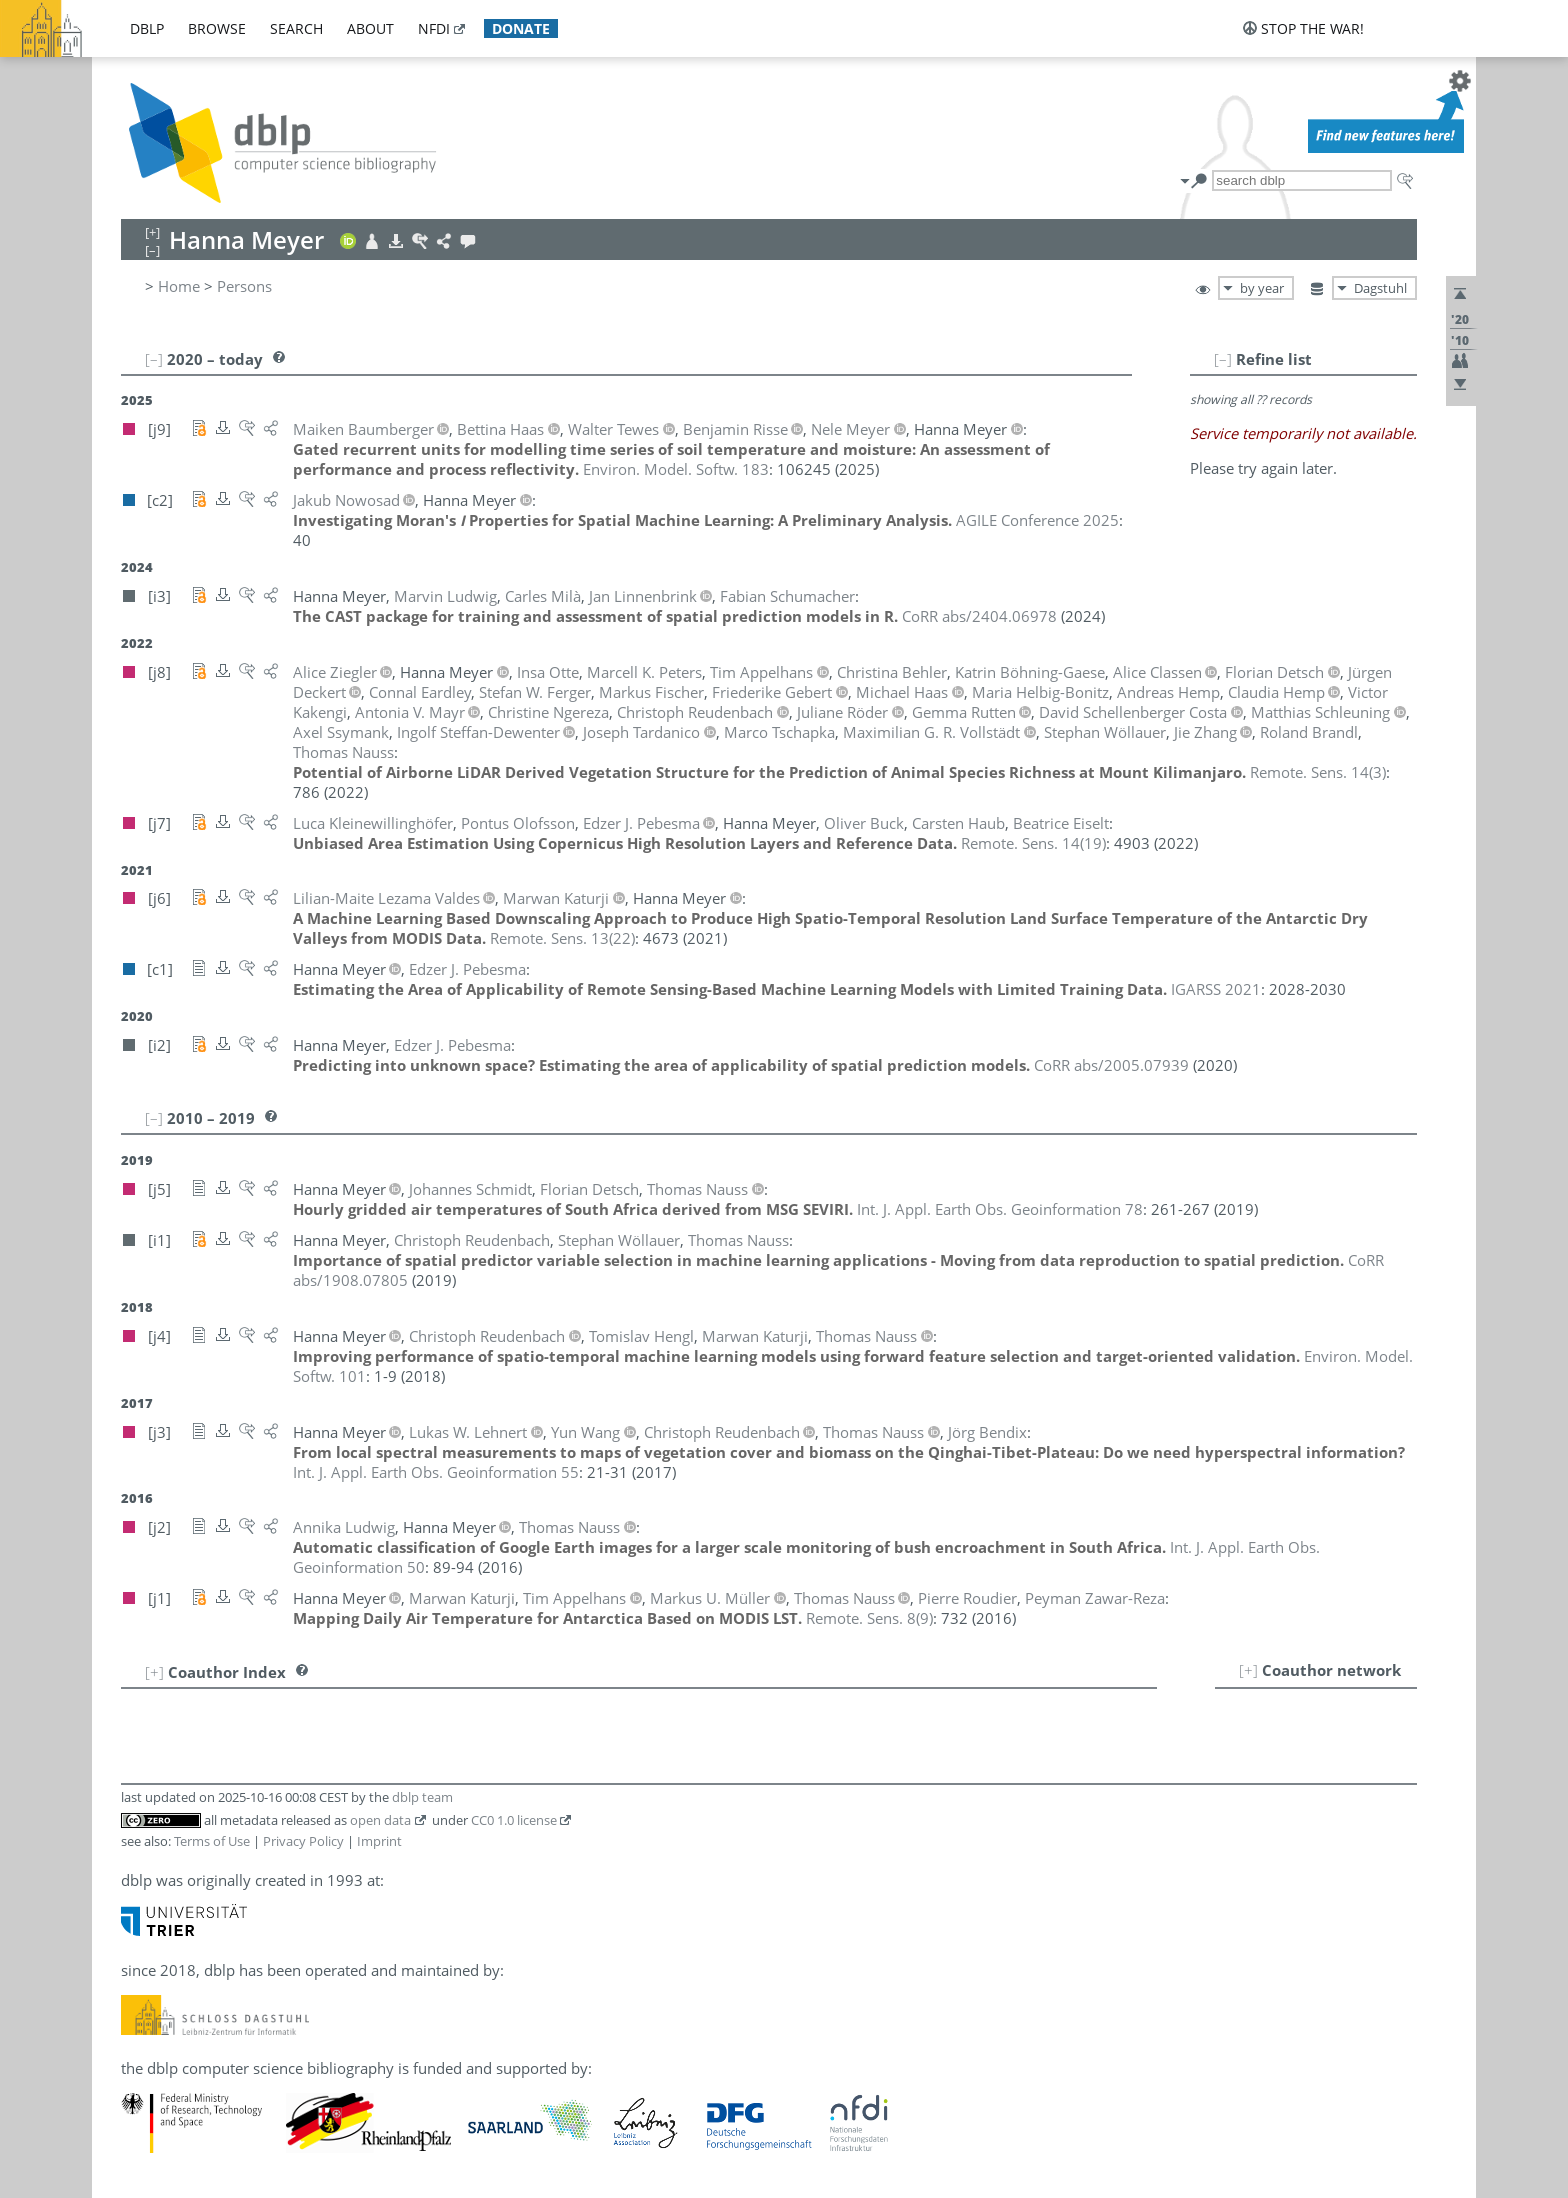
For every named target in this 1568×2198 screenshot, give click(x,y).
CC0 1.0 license (514, 1820)
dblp (147, 28)
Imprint (379, 1841)
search (296, 28)
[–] (1223, 359)
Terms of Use (212, 1841)
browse (217, 28)
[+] (1248, 1670)
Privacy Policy (303, 1841)
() (1318, 772)
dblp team (422, 1797)
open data (380, 1820)
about (370, 28)
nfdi (434, 28)
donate (521, 28)
